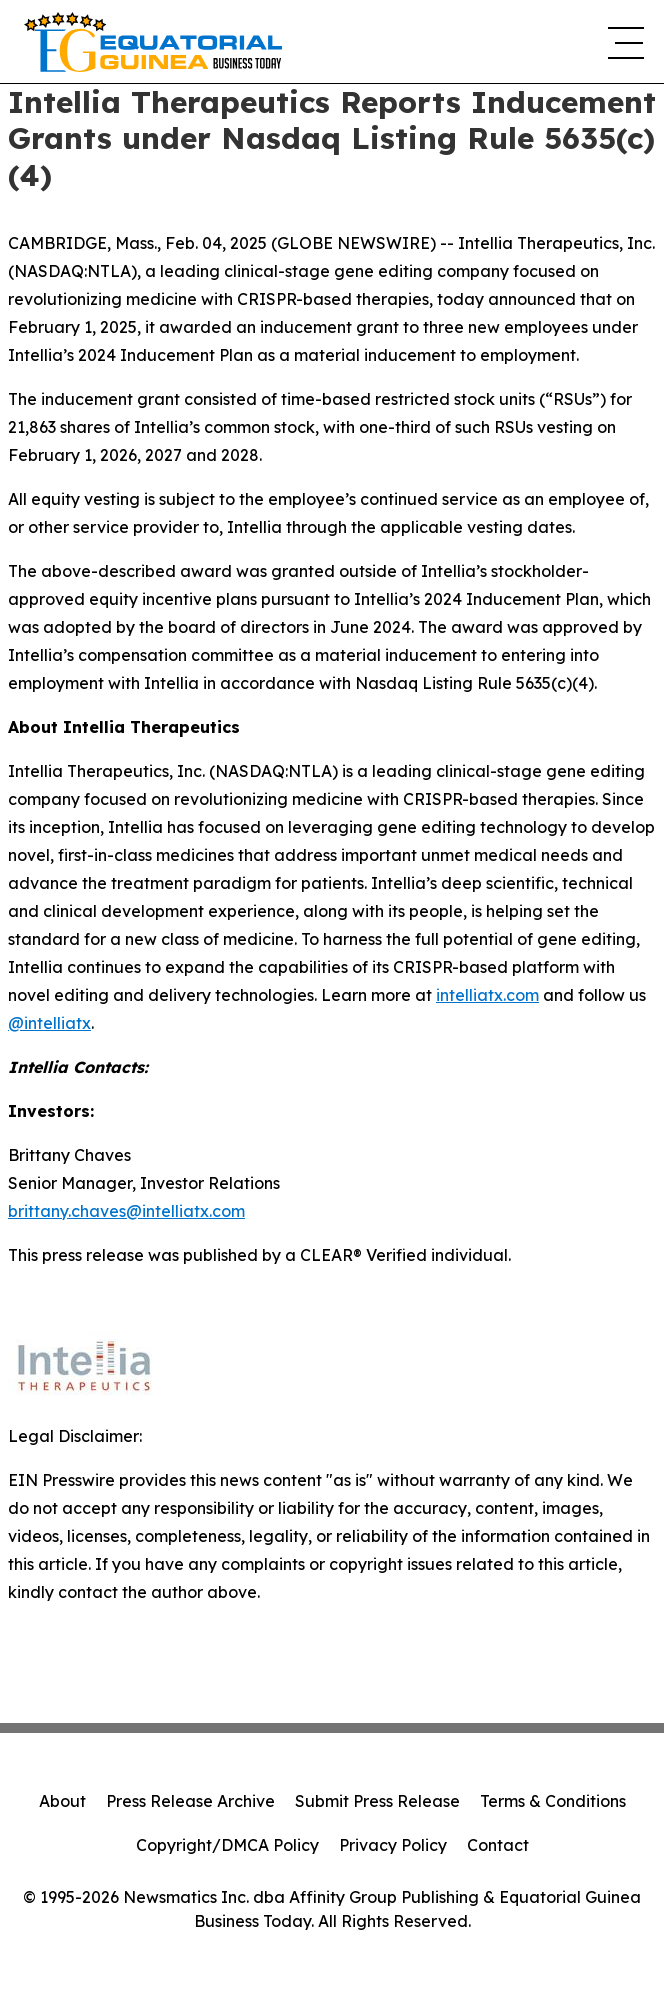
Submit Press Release (377, 1801)
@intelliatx (49, 1023)
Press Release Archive (190, 1801)
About (62, 1801)
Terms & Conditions (553, 1801)
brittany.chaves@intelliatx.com (126, 1211)
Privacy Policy (393, 1845)
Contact (498, 1845)
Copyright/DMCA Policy (227, 1845)
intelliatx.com (487, 995)
